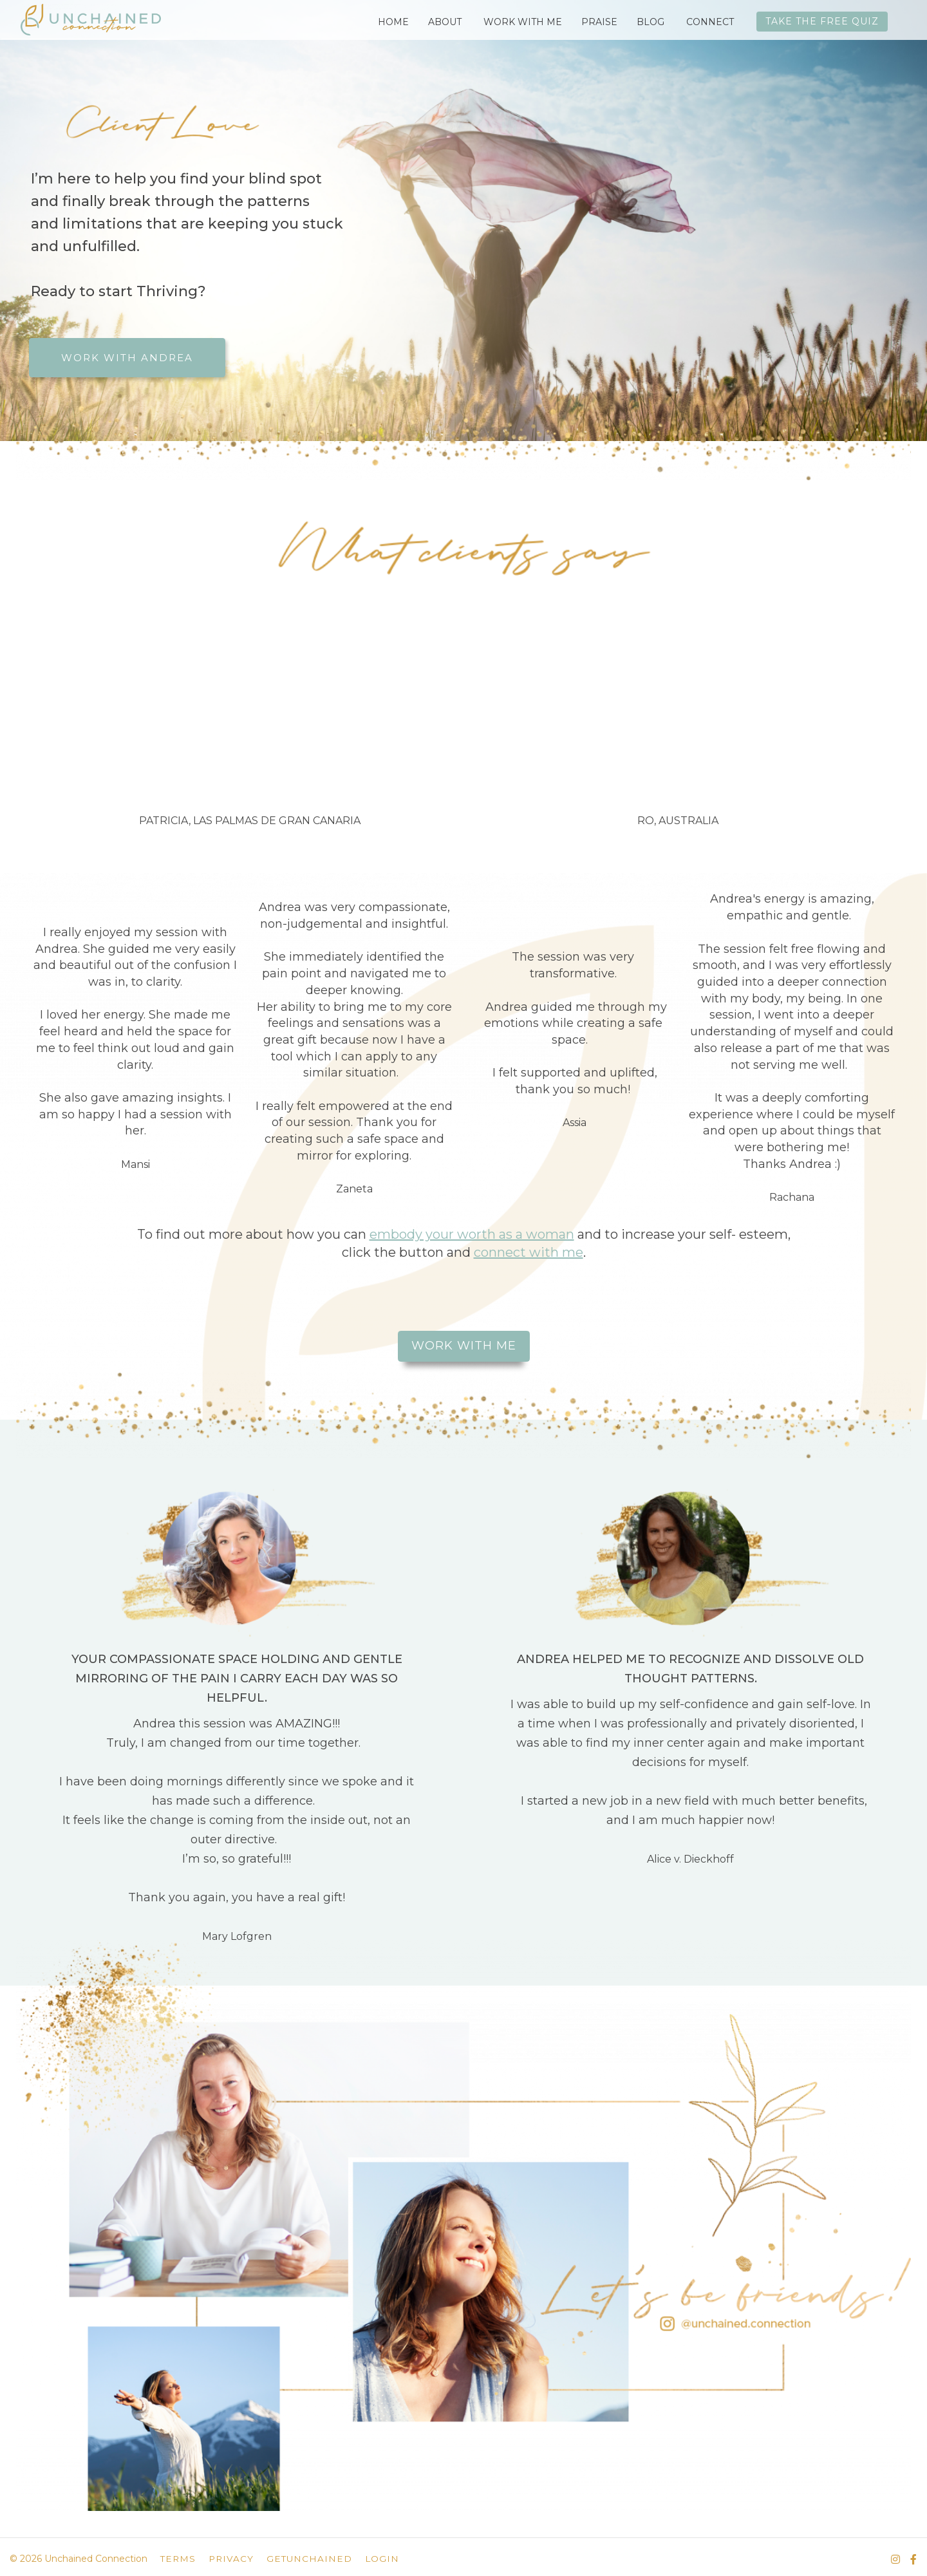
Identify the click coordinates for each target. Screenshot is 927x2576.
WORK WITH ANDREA (127, 358)
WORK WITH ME (522, 22)
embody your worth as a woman (472, 1234)
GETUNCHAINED (309, 2558)
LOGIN (382, 2558)
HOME (393, 22)
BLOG (650, 22)
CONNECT (710, 22)
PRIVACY (231, 2558)
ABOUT (445, 22)
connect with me (528, 1252)
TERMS (178, 2558)
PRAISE (599, 22)
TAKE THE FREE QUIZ (822, 21)
